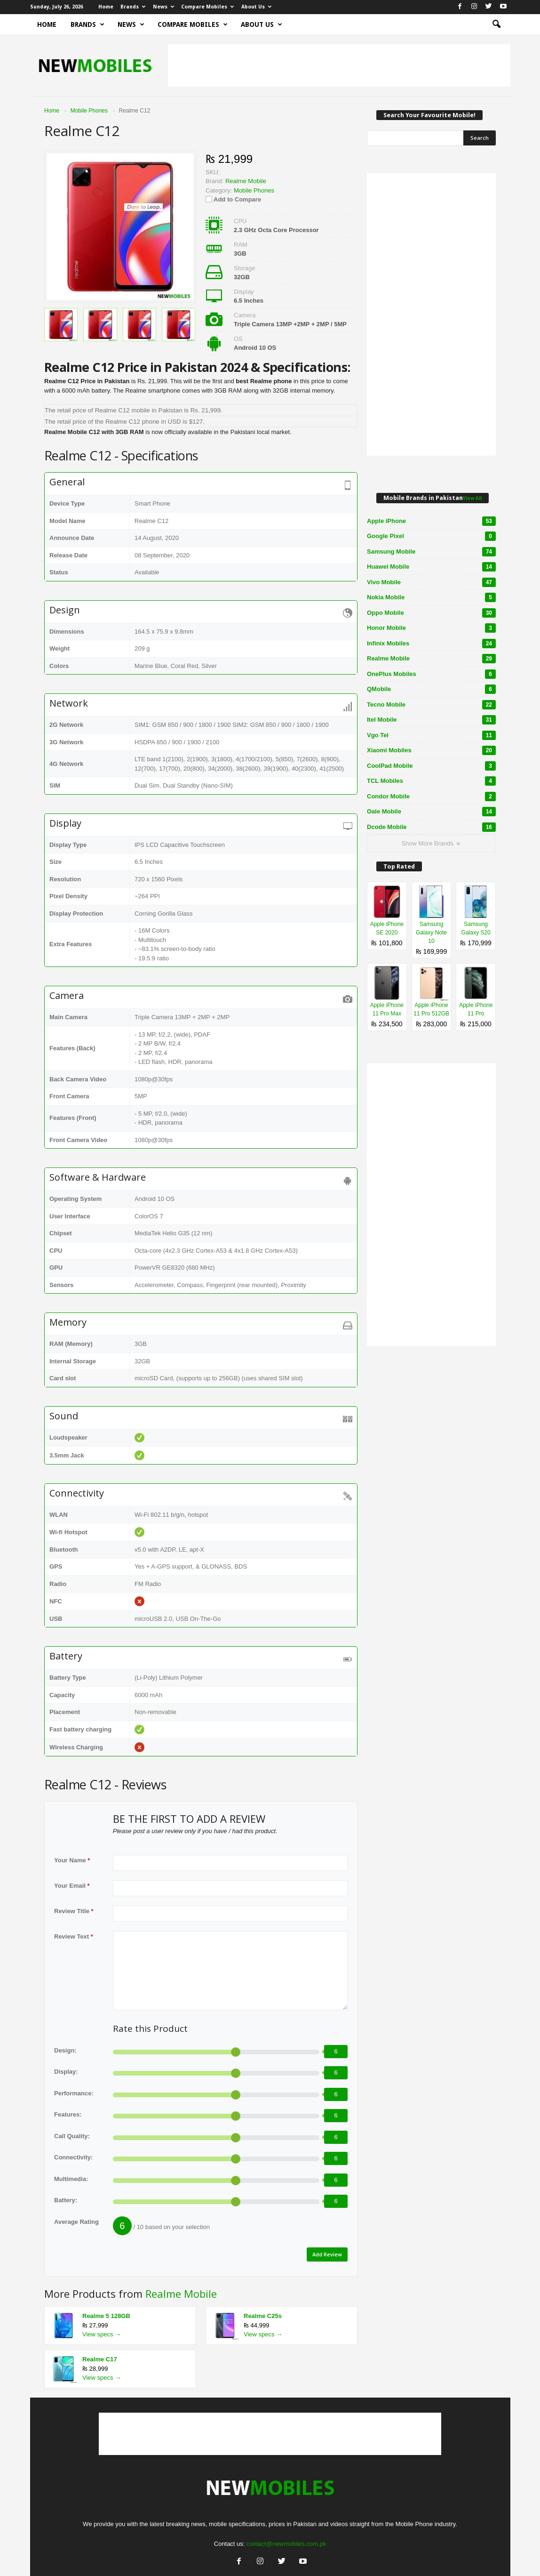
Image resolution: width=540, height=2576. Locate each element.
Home (105, 7)
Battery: (65, 2200)
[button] (496, 24)
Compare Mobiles (207, 7)
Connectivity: (73, 2157)
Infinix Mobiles (431, 643)
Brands (132, 7)
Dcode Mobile (431, 827)
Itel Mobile (431, 719)
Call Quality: (72, 2136)
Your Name (72, 1860)
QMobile (431, 689)
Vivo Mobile (431, 582)
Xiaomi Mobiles (431, 750)
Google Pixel (431, 536)
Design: (65, 2050)
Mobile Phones (254, 190)
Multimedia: (71, 2178)
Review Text (73, 1936)
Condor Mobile (431, 796)
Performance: (74, 2093)
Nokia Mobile (431, 597)
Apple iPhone (431, 521)
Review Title (74, 1911)
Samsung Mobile (431, 551)
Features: (68, 2114)
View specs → (101, 2331)
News (163, 7)
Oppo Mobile (431, 613)
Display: (66, 2071)
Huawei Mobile (431, 567)
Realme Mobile (181, 2291)
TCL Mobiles (431, 781)
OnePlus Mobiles (431, 674)
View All (472, 498)
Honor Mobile (431, 628)
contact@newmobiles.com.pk (286, 2541)
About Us (256, 7)
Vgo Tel (431, 735)
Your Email (72, 1885)
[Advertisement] (339, 65)
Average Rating (76, 2221)
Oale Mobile (431, 811)
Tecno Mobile (431, 704)
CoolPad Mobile (431, 766)
